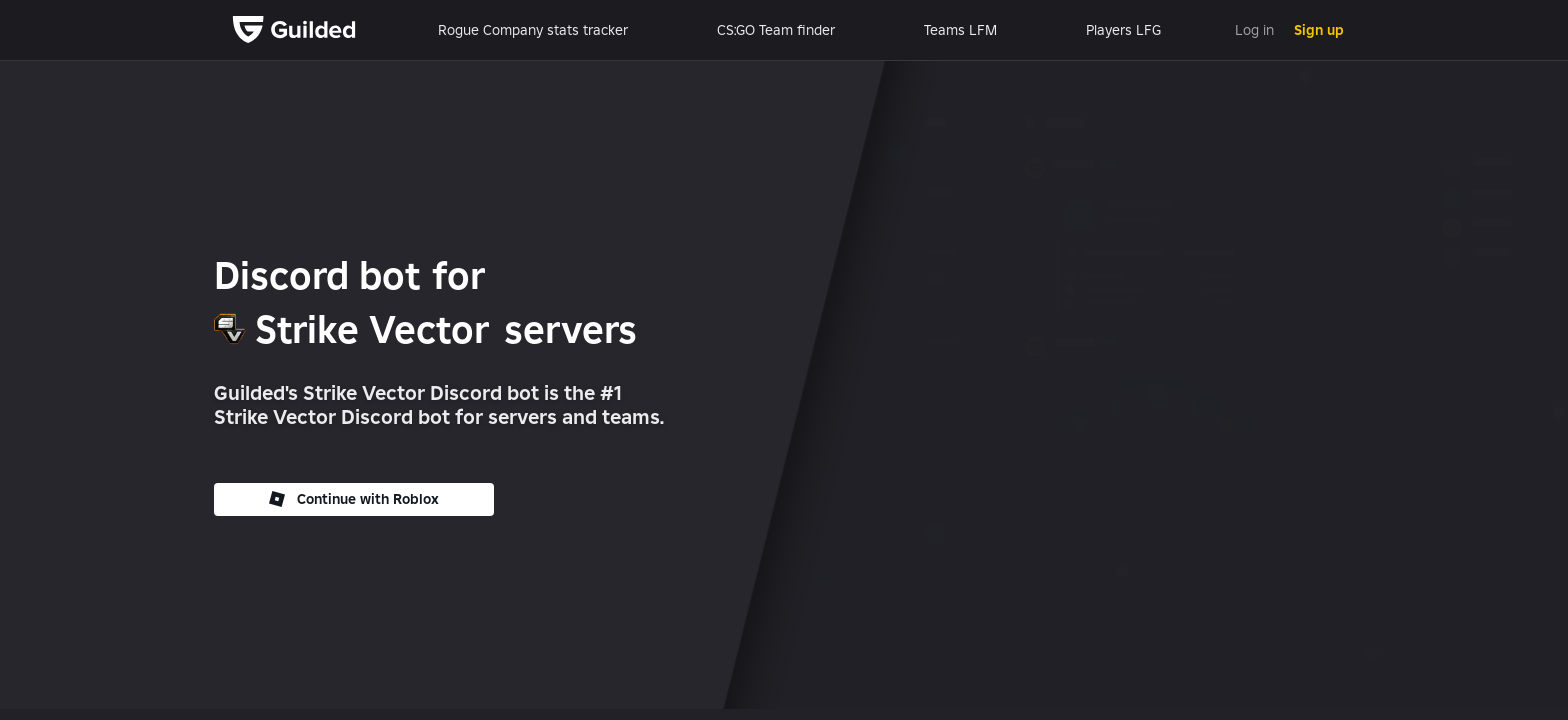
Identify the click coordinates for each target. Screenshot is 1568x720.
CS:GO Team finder (776, 30)
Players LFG (1123, 30)
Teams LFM (960, 30)
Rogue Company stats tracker (533, 30)
